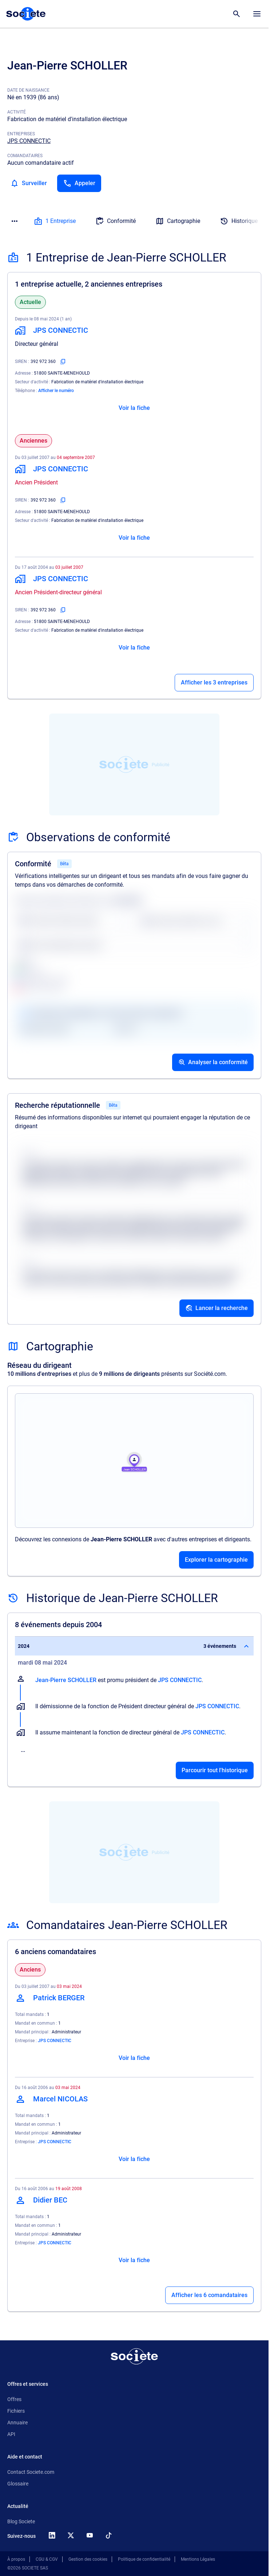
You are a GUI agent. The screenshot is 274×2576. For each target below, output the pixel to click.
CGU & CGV (47, 2559)
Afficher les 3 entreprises (214, 682)
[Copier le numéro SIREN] (63, 361)
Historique (239, 221)
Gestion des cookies (87, 2559)
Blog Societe (21, 2521)
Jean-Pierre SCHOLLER (65, 1680)
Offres (14, 2399)
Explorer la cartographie (216, 1559)
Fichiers (16, 2411)
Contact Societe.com (30, 2472)
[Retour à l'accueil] (134, 2356)
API (11, 2434)
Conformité (115, 221)
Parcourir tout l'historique (215, 1770)
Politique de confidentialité (144, 2559)
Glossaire (17, 2484)
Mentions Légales (198, 2559)
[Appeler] (79, 183)
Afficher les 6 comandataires (209, 2295)
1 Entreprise (55, 221)
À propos (16, 2559)
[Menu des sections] (14, 221)
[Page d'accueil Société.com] (26, 14)
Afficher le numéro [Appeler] (56, 390)
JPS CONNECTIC (29, 140)
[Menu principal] (257, 14)
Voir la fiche (134, 407)
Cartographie (177, 221)
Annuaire (17, 2422)
